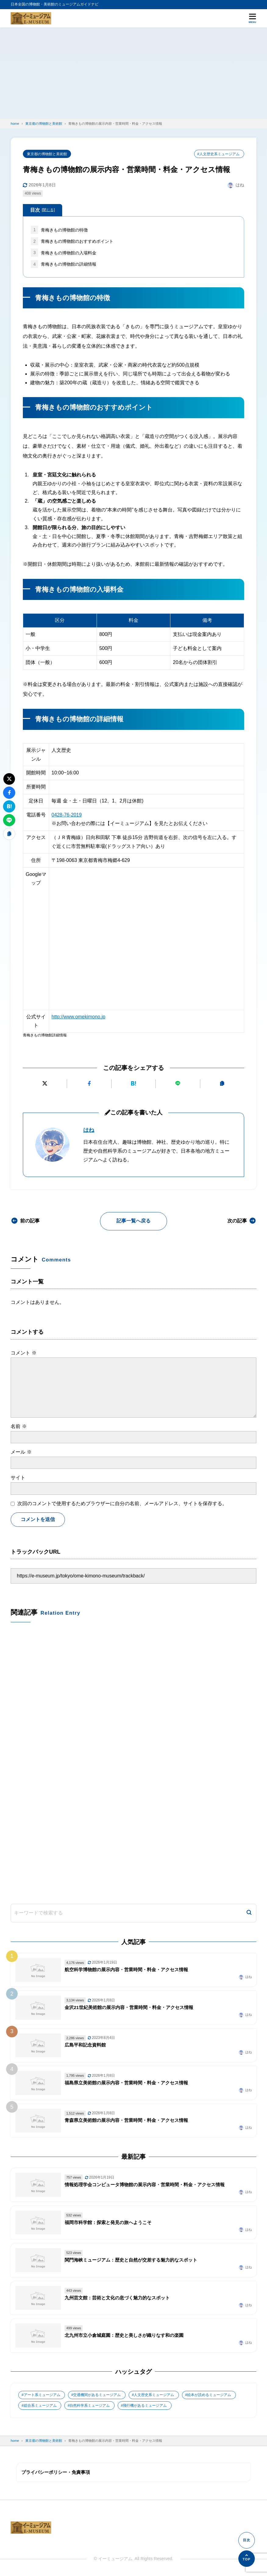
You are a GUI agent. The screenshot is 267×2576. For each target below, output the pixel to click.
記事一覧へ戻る (133, 1221)
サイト (18, 1477)
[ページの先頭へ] (246, 2558)
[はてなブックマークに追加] (133, 1084)
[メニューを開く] (252, 18)
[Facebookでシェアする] (89, 1084)
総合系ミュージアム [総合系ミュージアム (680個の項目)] (40, 2406)
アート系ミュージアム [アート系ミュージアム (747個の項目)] (42, 2396)
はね (88, 1130)
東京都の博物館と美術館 (47, 154)
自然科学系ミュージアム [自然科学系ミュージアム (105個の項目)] (90, 2406)
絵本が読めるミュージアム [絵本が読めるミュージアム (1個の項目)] (209, 2396)
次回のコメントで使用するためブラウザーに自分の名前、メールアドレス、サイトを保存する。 (122, 1503)
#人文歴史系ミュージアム (218, 154)
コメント (23, 1353)
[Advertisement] (133, 73)
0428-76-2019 (67, 815)
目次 (42, 210)
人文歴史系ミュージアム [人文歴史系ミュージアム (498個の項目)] (154, 2396)
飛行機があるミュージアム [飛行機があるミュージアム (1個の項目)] (145, 2406)
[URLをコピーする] (222, 1084)
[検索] (249, 1914)
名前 (19, 1426)
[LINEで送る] (178, 1084)
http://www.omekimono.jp (79, 1017)
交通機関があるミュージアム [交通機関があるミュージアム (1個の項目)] (97, 2396)
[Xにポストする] (45, 1084)
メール (21, 1452)
